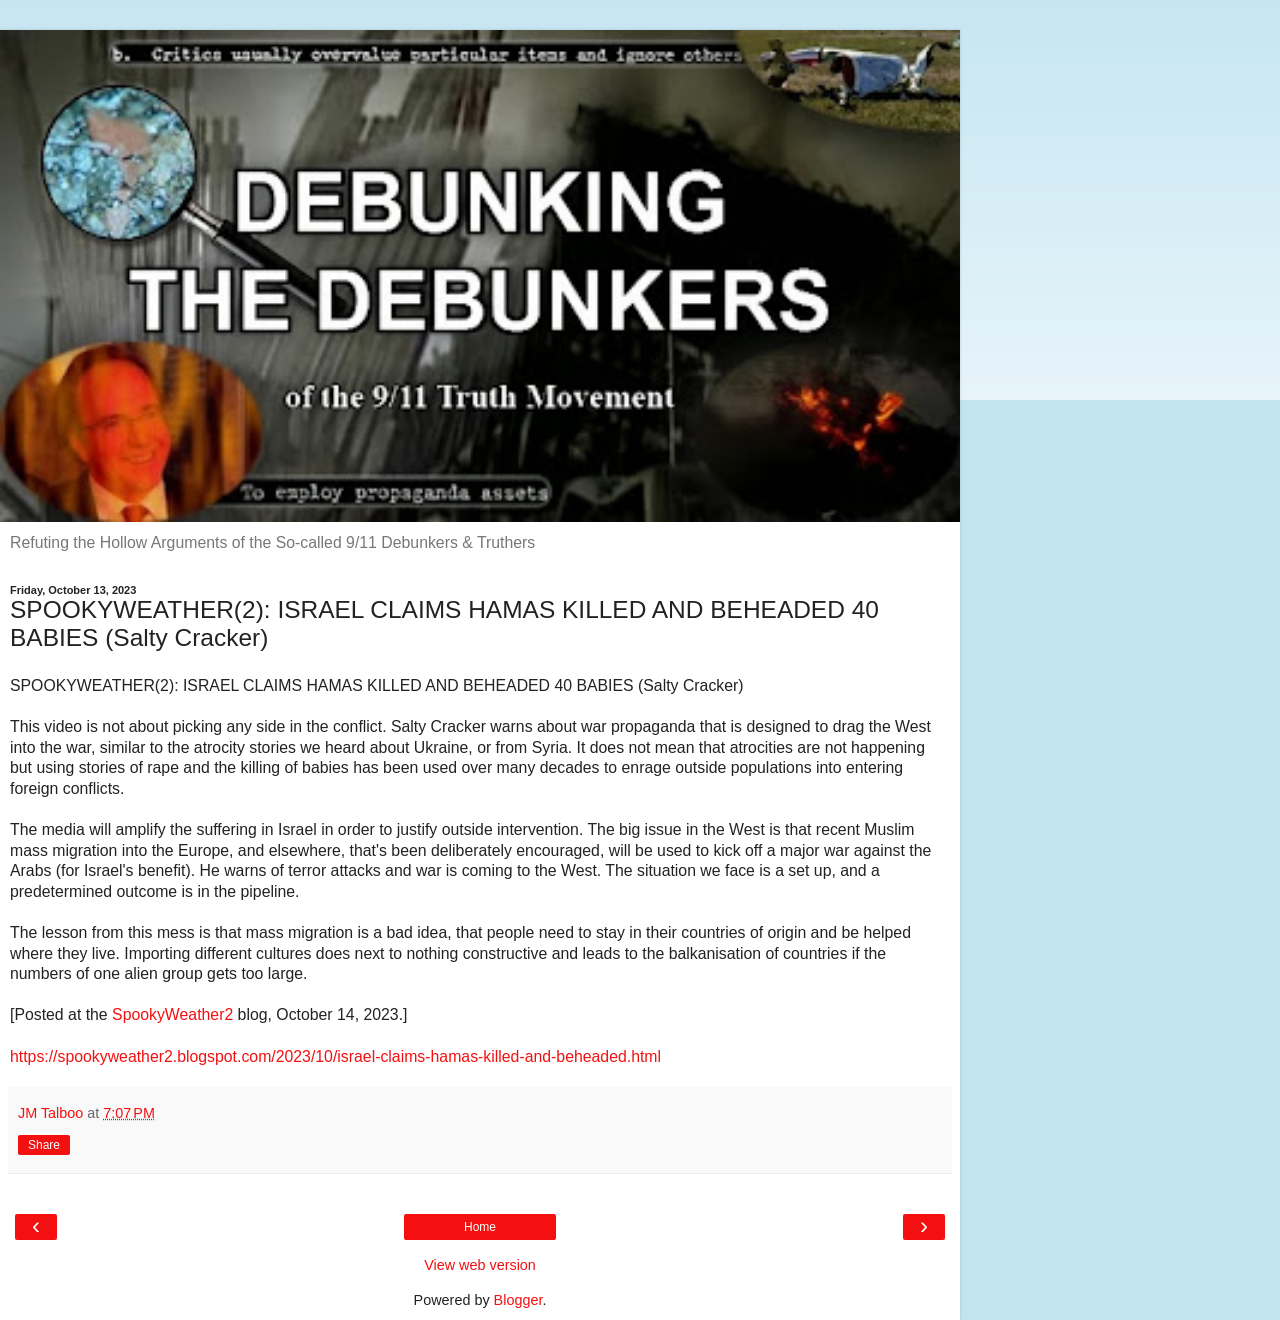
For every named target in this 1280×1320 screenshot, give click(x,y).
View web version (480, 1265)
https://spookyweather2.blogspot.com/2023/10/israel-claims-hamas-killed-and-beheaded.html (335, 1056)
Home (480, 1227)
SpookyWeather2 (172, 1014)
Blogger (518, 1300)
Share (44, 1145)
